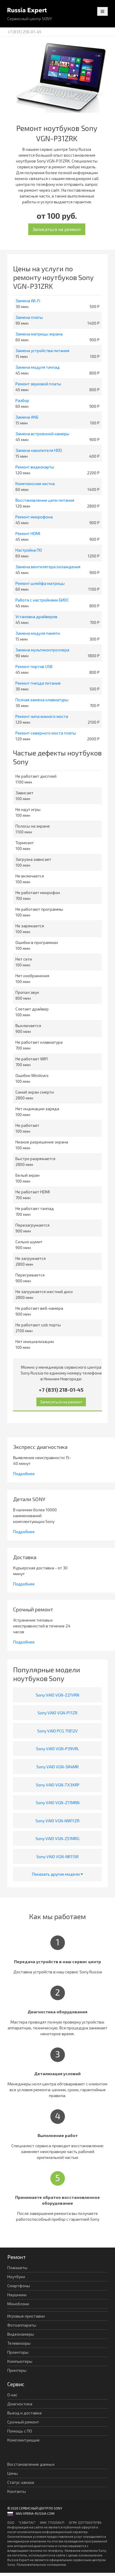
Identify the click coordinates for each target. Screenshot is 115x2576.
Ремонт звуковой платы (38, 383)
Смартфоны (18, 2285)
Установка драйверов (36, 616)
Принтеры (16, 2370)
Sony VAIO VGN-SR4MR (57, 1766)
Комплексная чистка (35, 483)
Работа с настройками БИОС (42, 599)
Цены (12, 2473)
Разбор (22, 400)
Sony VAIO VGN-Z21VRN (57, 1694)
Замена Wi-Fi (27, 300)
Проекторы (18, 2352)
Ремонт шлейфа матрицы (40, 583)
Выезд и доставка (24, 2412)
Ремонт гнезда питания (38, 683)
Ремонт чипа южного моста (41, 716)
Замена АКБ (26, 417)
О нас (12, 2394)
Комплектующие (23, 2439)
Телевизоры (19, 2343)
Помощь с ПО (19, 2430)
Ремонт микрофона (34, 516)
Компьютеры (19, 2361)
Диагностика (19, 2403)
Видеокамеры (20, 2334)
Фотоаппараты (21, 2325)
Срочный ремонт (23, 2421)
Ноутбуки (16, 2276)
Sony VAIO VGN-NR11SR (57, 1856)
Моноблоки (18, 2303)
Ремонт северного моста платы (45, 732)
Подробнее (24, 1473)
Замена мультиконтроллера (42, 649)
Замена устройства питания (42, 350)
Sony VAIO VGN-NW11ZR (57, 1820)
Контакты (16, 2491)
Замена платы (29, 317)
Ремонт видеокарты (34, 466)
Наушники (16, 2294)
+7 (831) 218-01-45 (24, 31)
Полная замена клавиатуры (41, 699)
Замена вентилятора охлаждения (47, 566)
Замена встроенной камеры (42, 433)
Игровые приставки (26, 2315)
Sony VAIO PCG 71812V (57, 1730)
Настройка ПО (28, 550)
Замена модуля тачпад (37, 367)
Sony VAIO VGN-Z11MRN (57, 1802)
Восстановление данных (30, 2464)
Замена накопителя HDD (38, 450)
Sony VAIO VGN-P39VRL (57, 1748)
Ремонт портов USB (33, 666)
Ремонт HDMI (27, 533)
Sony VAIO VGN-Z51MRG (57, 1838)
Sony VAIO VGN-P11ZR (57, 1712)
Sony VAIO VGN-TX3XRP (57, 1784)
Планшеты (17, 2267)
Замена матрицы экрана (39, 333)
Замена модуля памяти (37, 633)
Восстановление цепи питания (44, 500)
